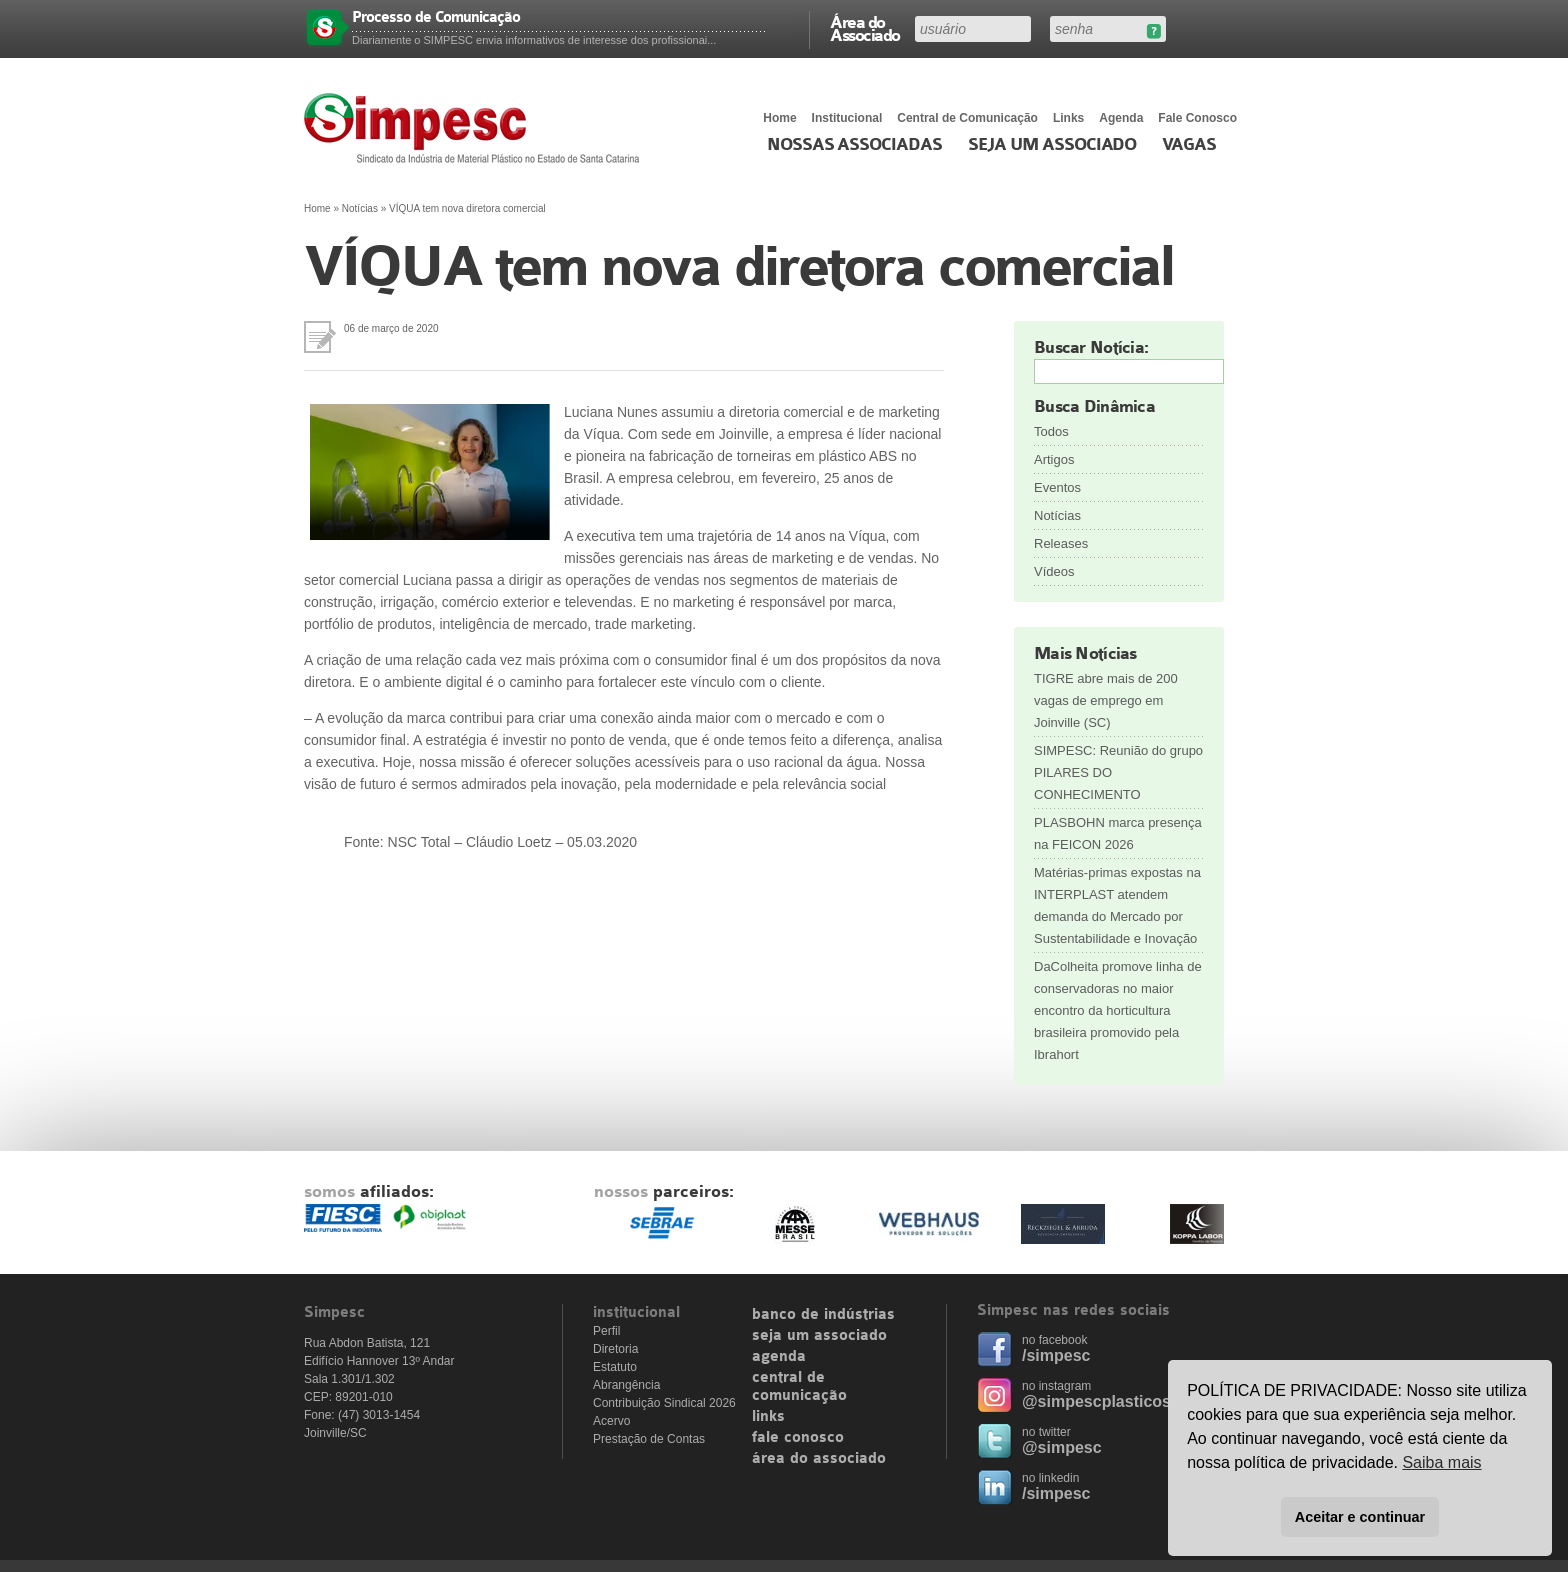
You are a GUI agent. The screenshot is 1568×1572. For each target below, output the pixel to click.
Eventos (1057, 487)
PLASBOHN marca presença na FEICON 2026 (1118, 833)
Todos (1051, 431)
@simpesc (1062, 1447)
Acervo (611, 1421)
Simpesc (476, 128)
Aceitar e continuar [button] (1360, 1517)
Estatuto (615, 1367)
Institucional (847, 118)
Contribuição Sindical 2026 (664, 1403)
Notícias (360, 208)
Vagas (1189, 145)
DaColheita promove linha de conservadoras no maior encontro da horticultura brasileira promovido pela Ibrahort (1118, 1010)
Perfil (606, 1331)
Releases (1061, 543)
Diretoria (615, 1349)
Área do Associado (865, 28)
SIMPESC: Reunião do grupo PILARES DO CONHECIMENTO (1118, 772)
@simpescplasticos (1096, 1401)
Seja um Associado (1052, 145)
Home (779, 118)
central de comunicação (799, 1387)
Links (1068, 118)
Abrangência (626, 1385)
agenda (779, 1357)
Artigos (1054, 459)
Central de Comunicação (967, 118)
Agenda (1121, 118)
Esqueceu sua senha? (1153, 31)
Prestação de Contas (649, 1439)
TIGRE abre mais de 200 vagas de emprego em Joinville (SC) (1106, 700)
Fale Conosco (1197, 118)
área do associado (819, 1459)
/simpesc (1056, 1355)
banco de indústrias (823, 1315)
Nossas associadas (854, 145)
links (768, 1417)
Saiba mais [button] (1441, 1462)
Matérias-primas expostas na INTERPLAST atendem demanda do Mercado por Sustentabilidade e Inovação (1117, 905)
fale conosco (798, 1438)
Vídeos (1054, 571)
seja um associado (819, 1336)
